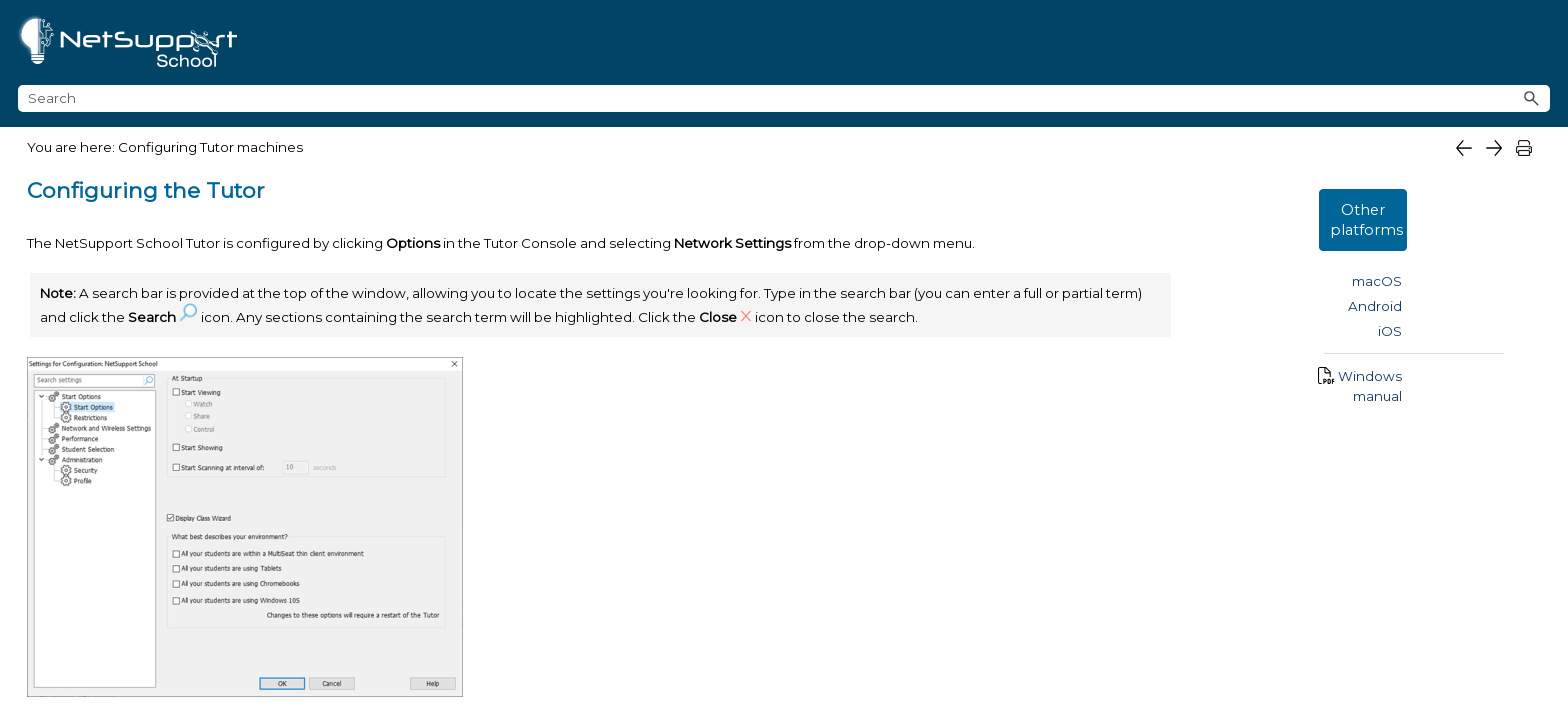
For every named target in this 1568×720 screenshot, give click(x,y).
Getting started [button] (201, 285)
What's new (74, 239)
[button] (1532, 52)
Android (1516, 264)
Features (62, 193)
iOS (1531, 289)
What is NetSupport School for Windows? (185, 147)
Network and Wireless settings (172, 480)
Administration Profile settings (171, 609)
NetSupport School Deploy (201, 331)
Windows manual (1483, 334)
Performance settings (140, 512)
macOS (1518, 239)
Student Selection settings (156, 545)
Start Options (109, 416)
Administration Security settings (175, 577)
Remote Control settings (216, 642)
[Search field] (1350, 52)
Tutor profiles (110, 674)
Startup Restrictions (132, 448)
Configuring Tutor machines (201, 376)
